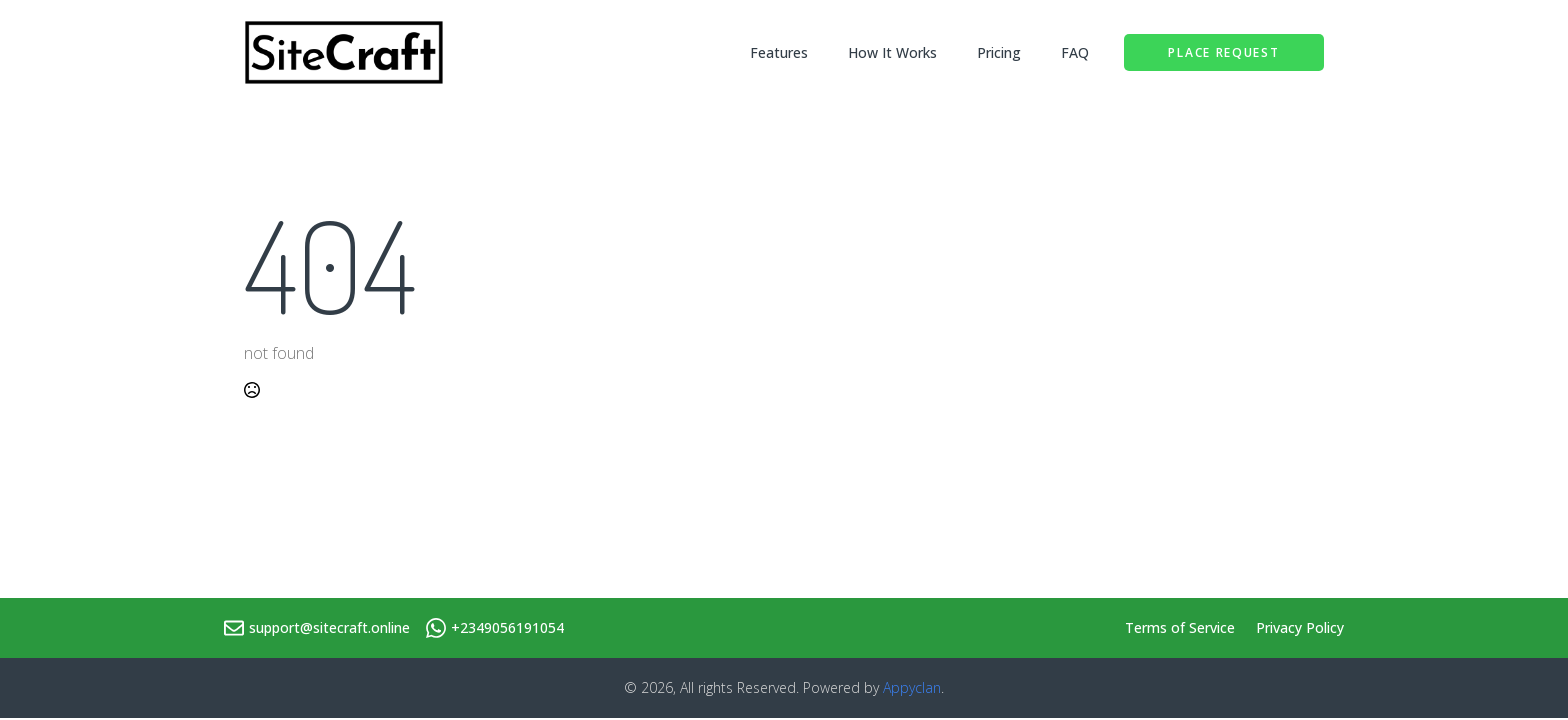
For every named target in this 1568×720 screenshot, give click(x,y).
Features (779, 52)
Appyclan (912, 687)
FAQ (1075, 52)
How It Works (892, 52)
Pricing (999, 52)
